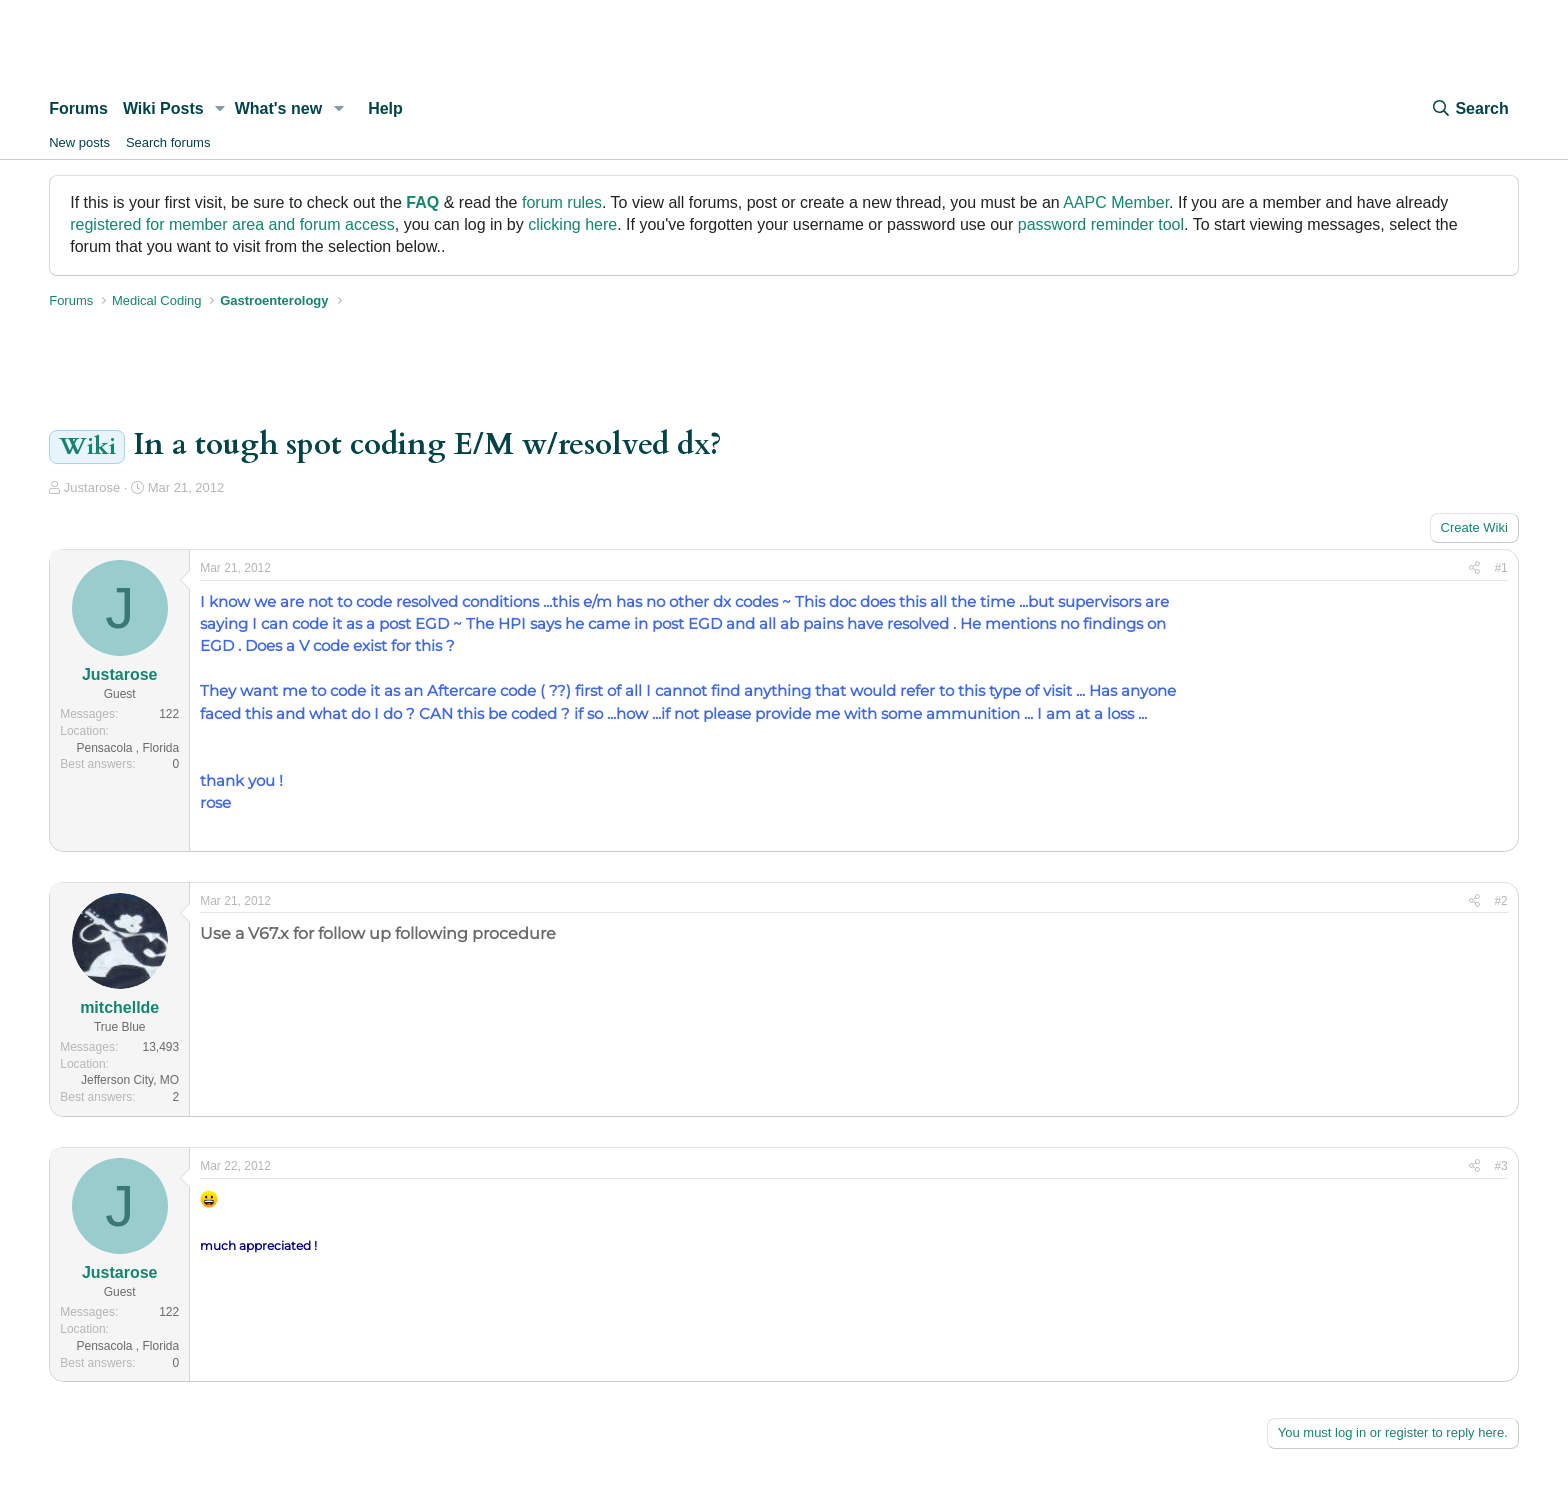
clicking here (572, 224)
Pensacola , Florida (127, 748)
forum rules (562, 202)
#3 (1500, 1166)
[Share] (1474, 568)
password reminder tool (1101, 224)
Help (385, 108)
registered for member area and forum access (232, 224)
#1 (1500, 568)
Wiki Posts (163, 108)
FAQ (422, 202)
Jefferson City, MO (130, 1080)
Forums (78, 108)
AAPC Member (1116, 202)
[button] (220, 109)
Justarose (92, 487)
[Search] (1469, 109)
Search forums (168, 142)
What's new (278, 108)
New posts (79, 142)
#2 (1500, 901)
